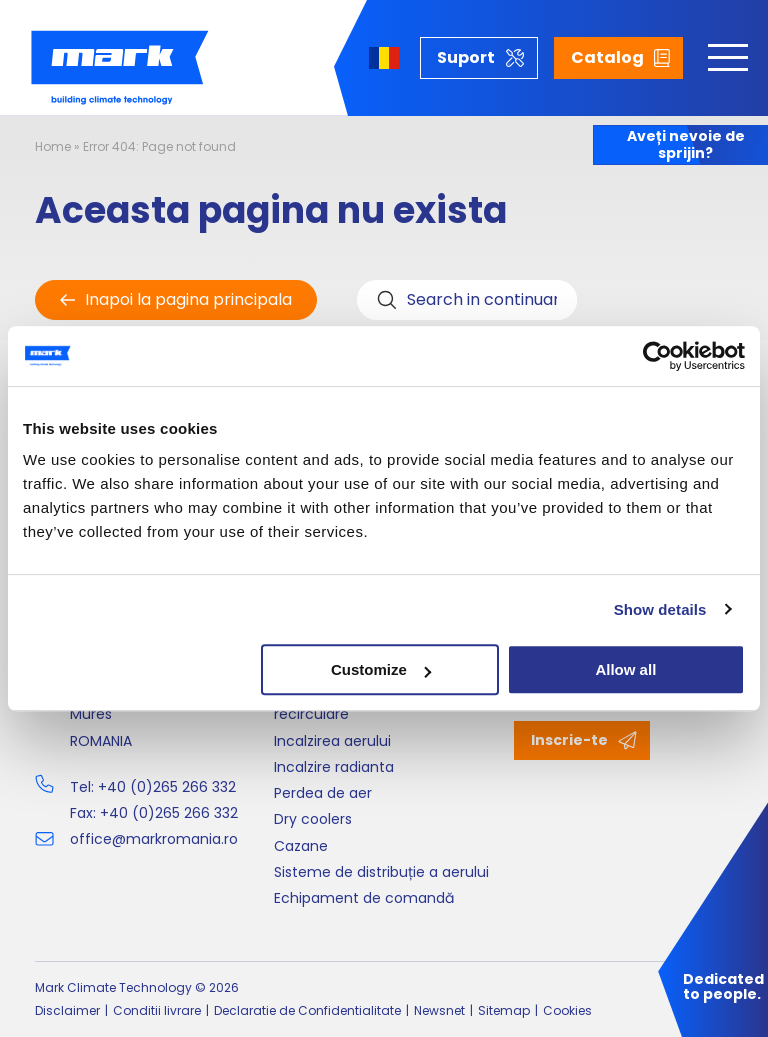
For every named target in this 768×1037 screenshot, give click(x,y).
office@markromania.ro (154, 839)
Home (53, 146)
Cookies (567, 1010)
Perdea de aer (323, 793)
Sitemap (504, 1010)
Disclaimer (67, 1010)
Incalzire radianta (334, 767)
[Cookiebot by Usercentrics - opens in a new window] (657, 356)
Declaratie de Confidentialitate (307, 1010)
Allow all (625, 669)
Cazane (301, 846)
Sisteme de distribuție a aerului (381, 872)
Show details (660, 609)
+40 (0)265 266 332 (167, 787)
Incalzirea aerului (332, 741)
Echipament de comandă (364, 898)
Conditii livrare (157, 1010)
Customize (381, 669)
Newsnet (439, 1010)
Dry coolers (313, 819)
